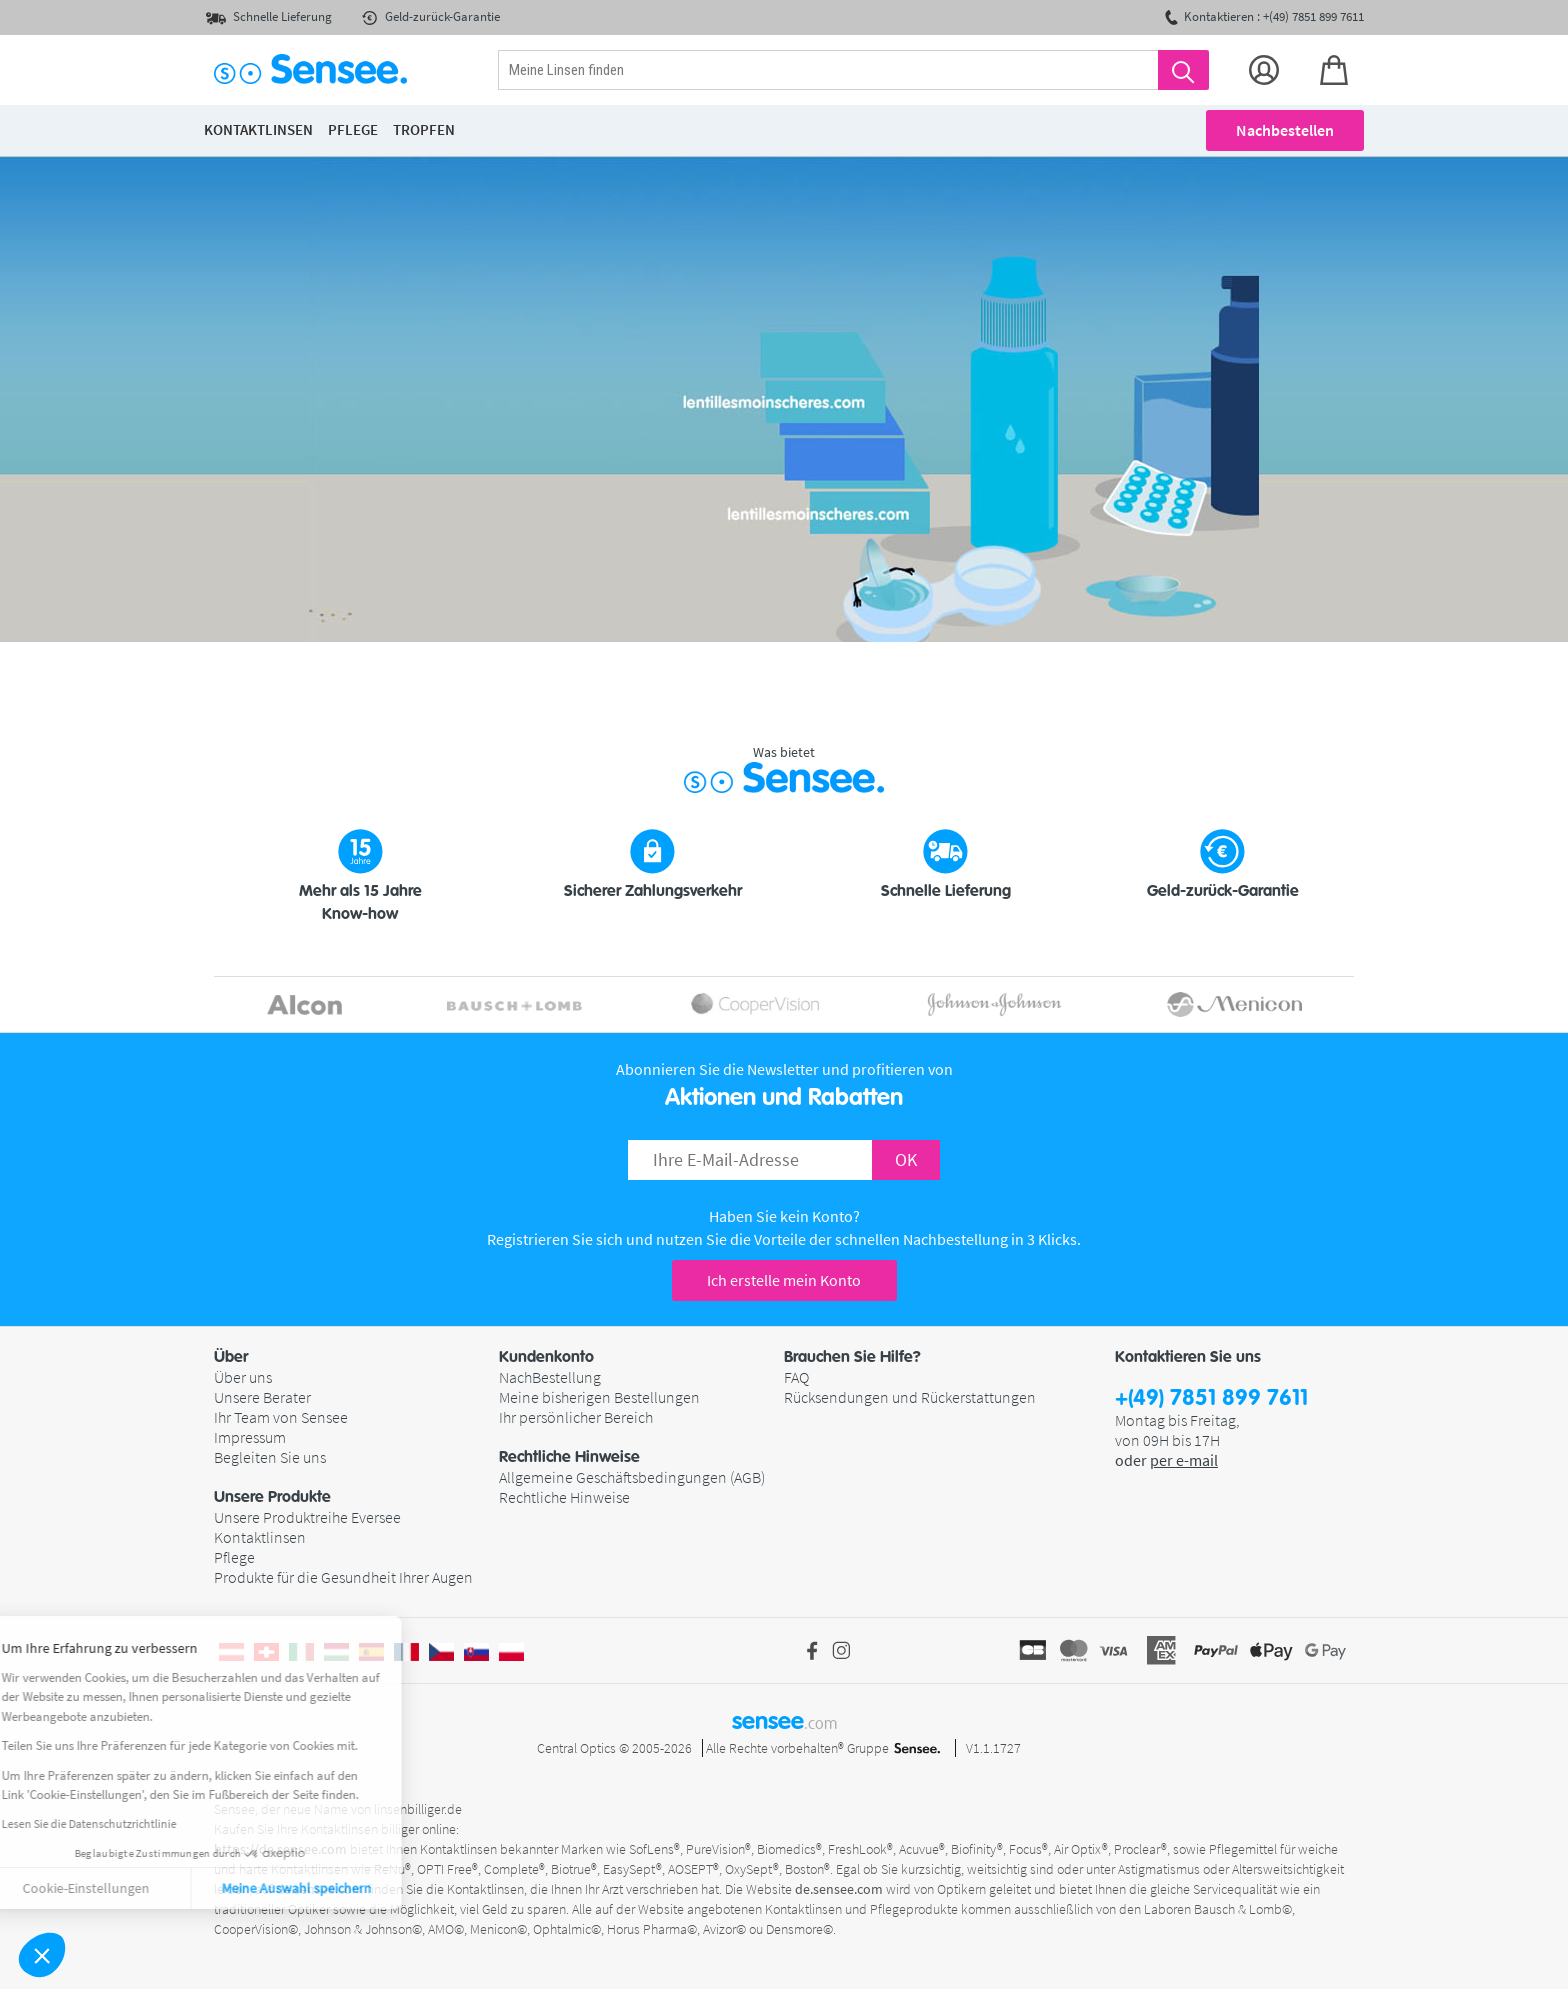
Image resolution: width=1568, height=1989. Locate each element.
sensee (784, 1721)
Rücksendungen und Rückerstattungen (910, 1397)
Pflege (234, 1557)
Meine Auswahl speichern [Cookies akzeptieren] (162, 1888)
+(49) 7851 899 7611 (1211, 1398)
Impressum (250, 1437)
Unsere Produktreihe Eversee (307, 1517)
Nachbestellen (1285, 130)
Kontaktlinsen (260, 1537)
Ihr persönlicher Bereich (576, 1417)
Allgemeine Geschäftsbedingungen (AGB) (632, 1477)
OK (906, 1159)
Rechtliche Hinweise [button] (569, 1457)
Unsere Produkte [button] (272, 1497)
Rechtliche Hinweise (564, 1497)
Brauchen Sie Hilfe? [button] (852, 1357)
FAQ (796, 1377)
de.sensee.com (839, 1889)
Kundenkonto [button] (546, 1357)
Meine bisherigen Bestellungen (599, 1397)
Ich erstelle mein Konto (784, 1280)
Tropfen (424, 129)
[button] (42, 1955)
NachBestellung (550, 1377)
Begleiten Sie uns (270, 1457)
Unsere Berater (262, 1397)
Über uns (243, 1377)
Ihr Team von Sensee (281, 1417)
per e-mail (1184, 1460)
